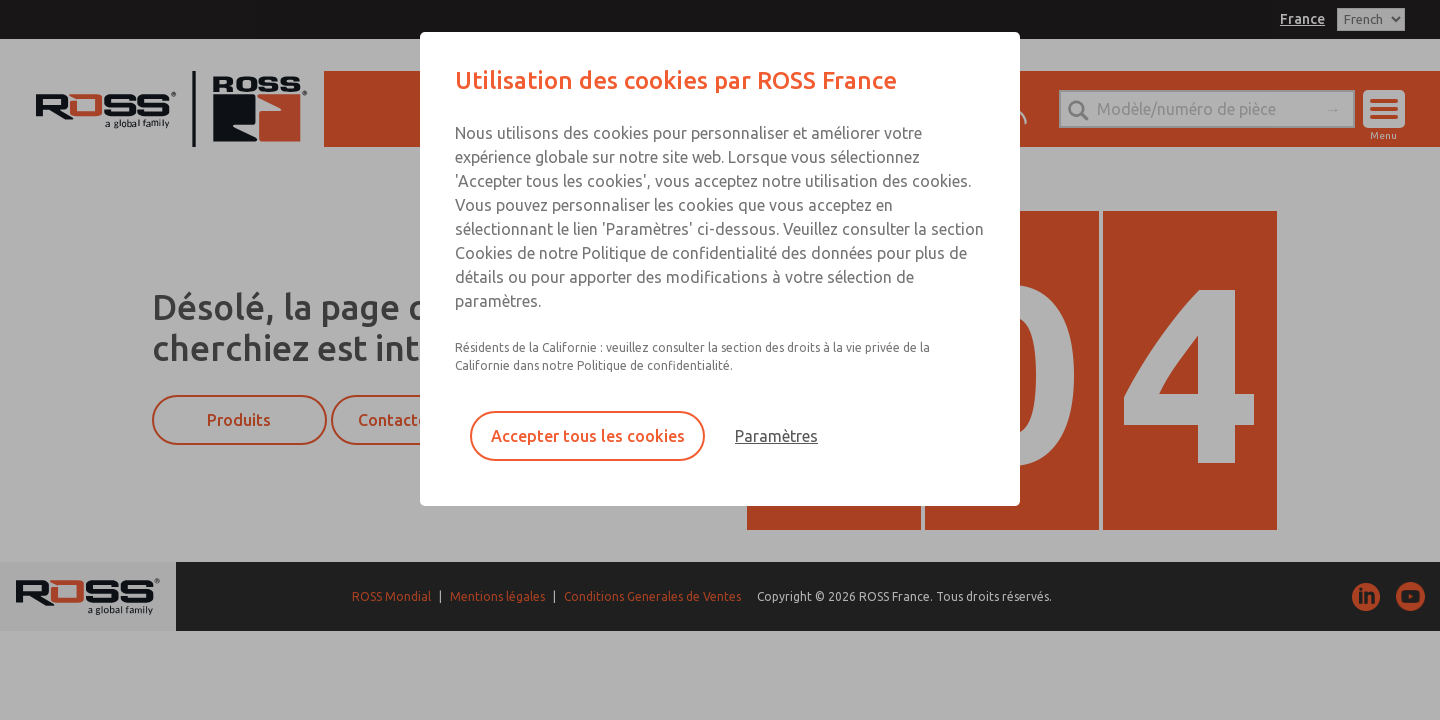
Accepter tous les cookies (588, 436)
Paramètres (776, 436)
